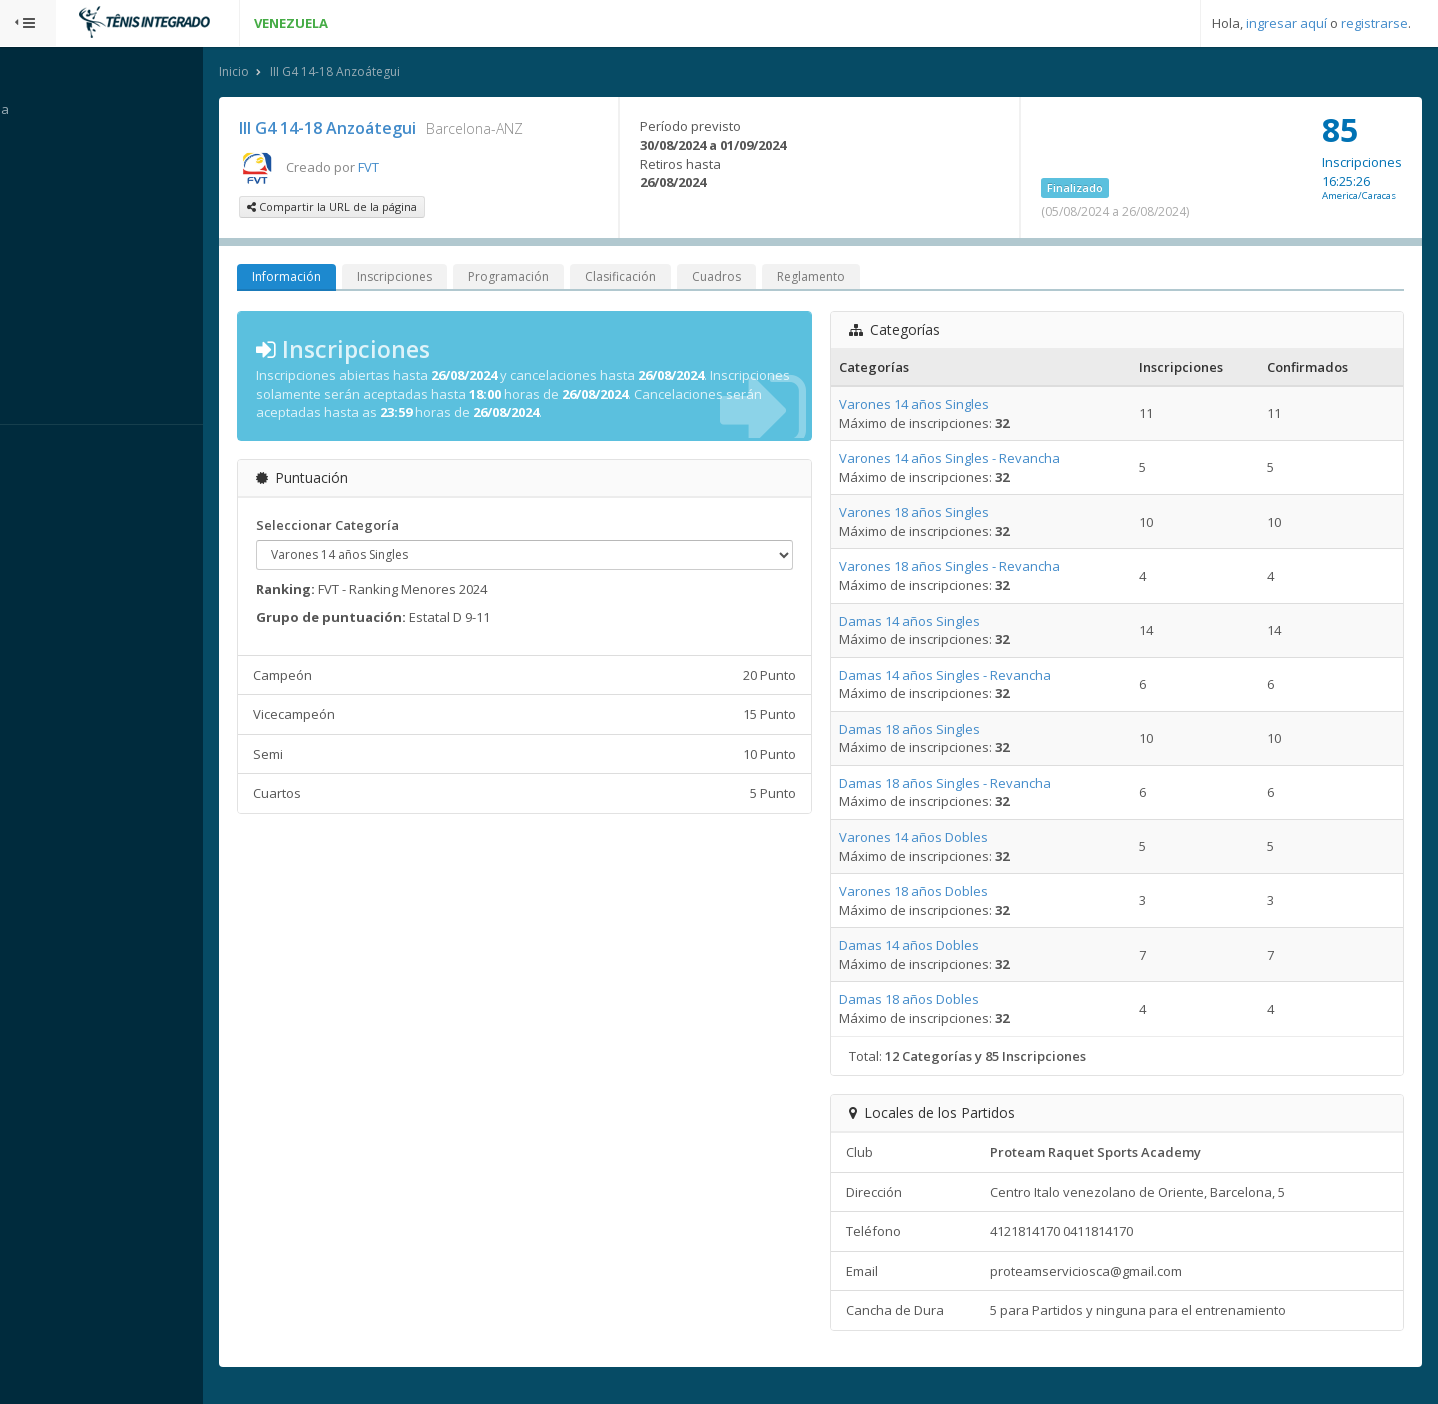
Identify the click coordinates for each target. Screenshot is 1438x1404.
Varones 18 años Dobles (931, 893)
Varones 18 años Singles (932, 514)
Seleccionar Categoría (366, 527)
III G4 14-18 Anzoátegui (374, 73)
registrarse (1374, 23)
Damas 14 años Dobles (927, 947)
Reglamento (850, 278)
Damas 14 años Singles (927, 622)
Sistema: (36, 451)
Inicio (273, 73)
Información (325, 278)
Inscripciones (433, 278)
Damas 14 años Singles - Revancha (963, 676)
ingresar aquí (1286, 23)
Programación (547, 278)
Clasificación (659, 278)
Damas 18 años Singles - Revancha (963, 784)
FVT (407, 168)
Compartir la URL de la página (371, 208)
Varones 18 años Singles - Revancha (967, 568)
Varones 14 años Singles (932, 406)
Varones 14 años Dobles (931, 839)
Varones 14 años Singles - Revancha (967, 460)
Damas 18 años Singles (927, 730)
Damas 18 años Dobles (927, 1001)
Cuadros (755, 278)
